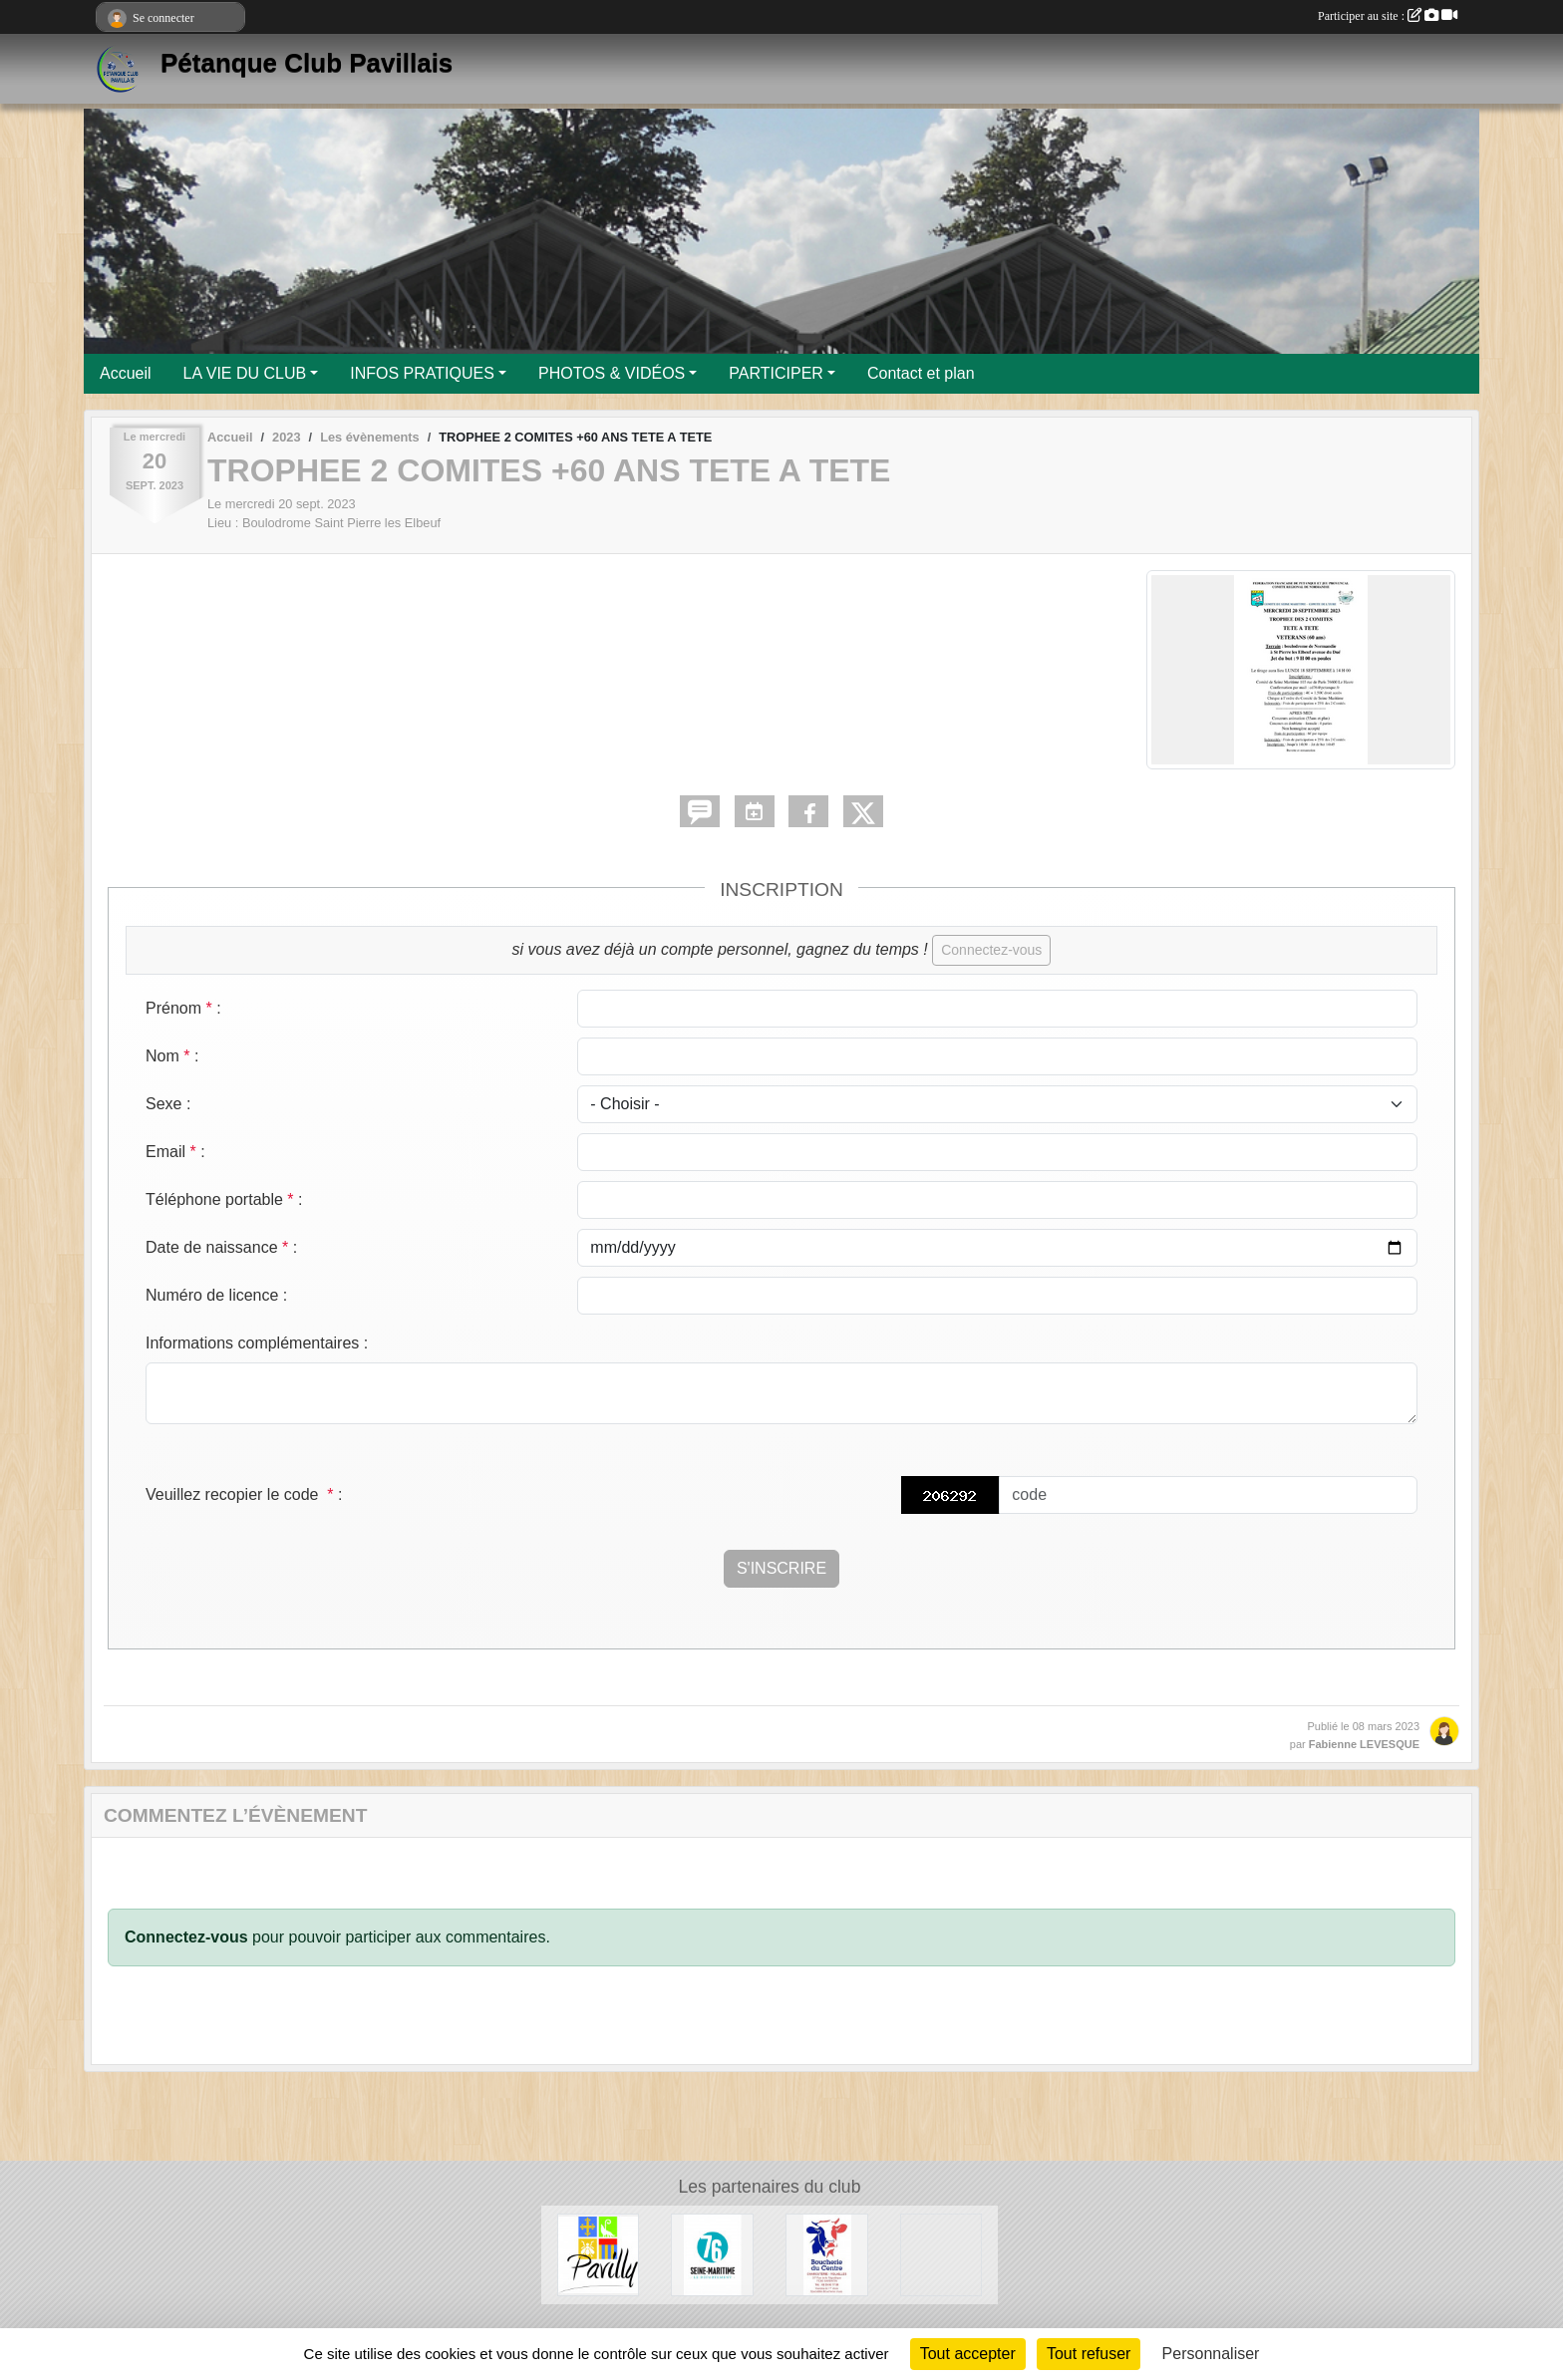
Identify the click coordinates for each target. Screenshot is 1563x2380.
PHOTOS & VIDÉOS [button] (611, 373)
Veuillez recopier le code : (244, 1494)
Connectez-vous (991, 950)
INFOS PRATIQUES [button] (422, 373)
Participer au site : (1387, 16)
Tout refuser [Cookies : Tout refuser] (1088, 2353)
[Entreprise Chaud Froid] (941, 2253)
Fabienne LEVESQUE (1364, 1744)
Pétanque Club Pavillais (306, 63)
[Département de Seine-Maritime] (712, 2253)
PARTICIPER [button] (776, 373)
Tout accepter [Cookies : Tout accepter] (968, 2353)
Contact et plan (921, 373)
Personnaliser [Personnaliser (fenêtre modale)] (1211, 2353)
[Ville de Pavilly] (598, 2253)
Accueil (126, 373)
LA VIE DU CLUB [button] (245, 373)
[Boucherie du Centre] (826, 2253)
